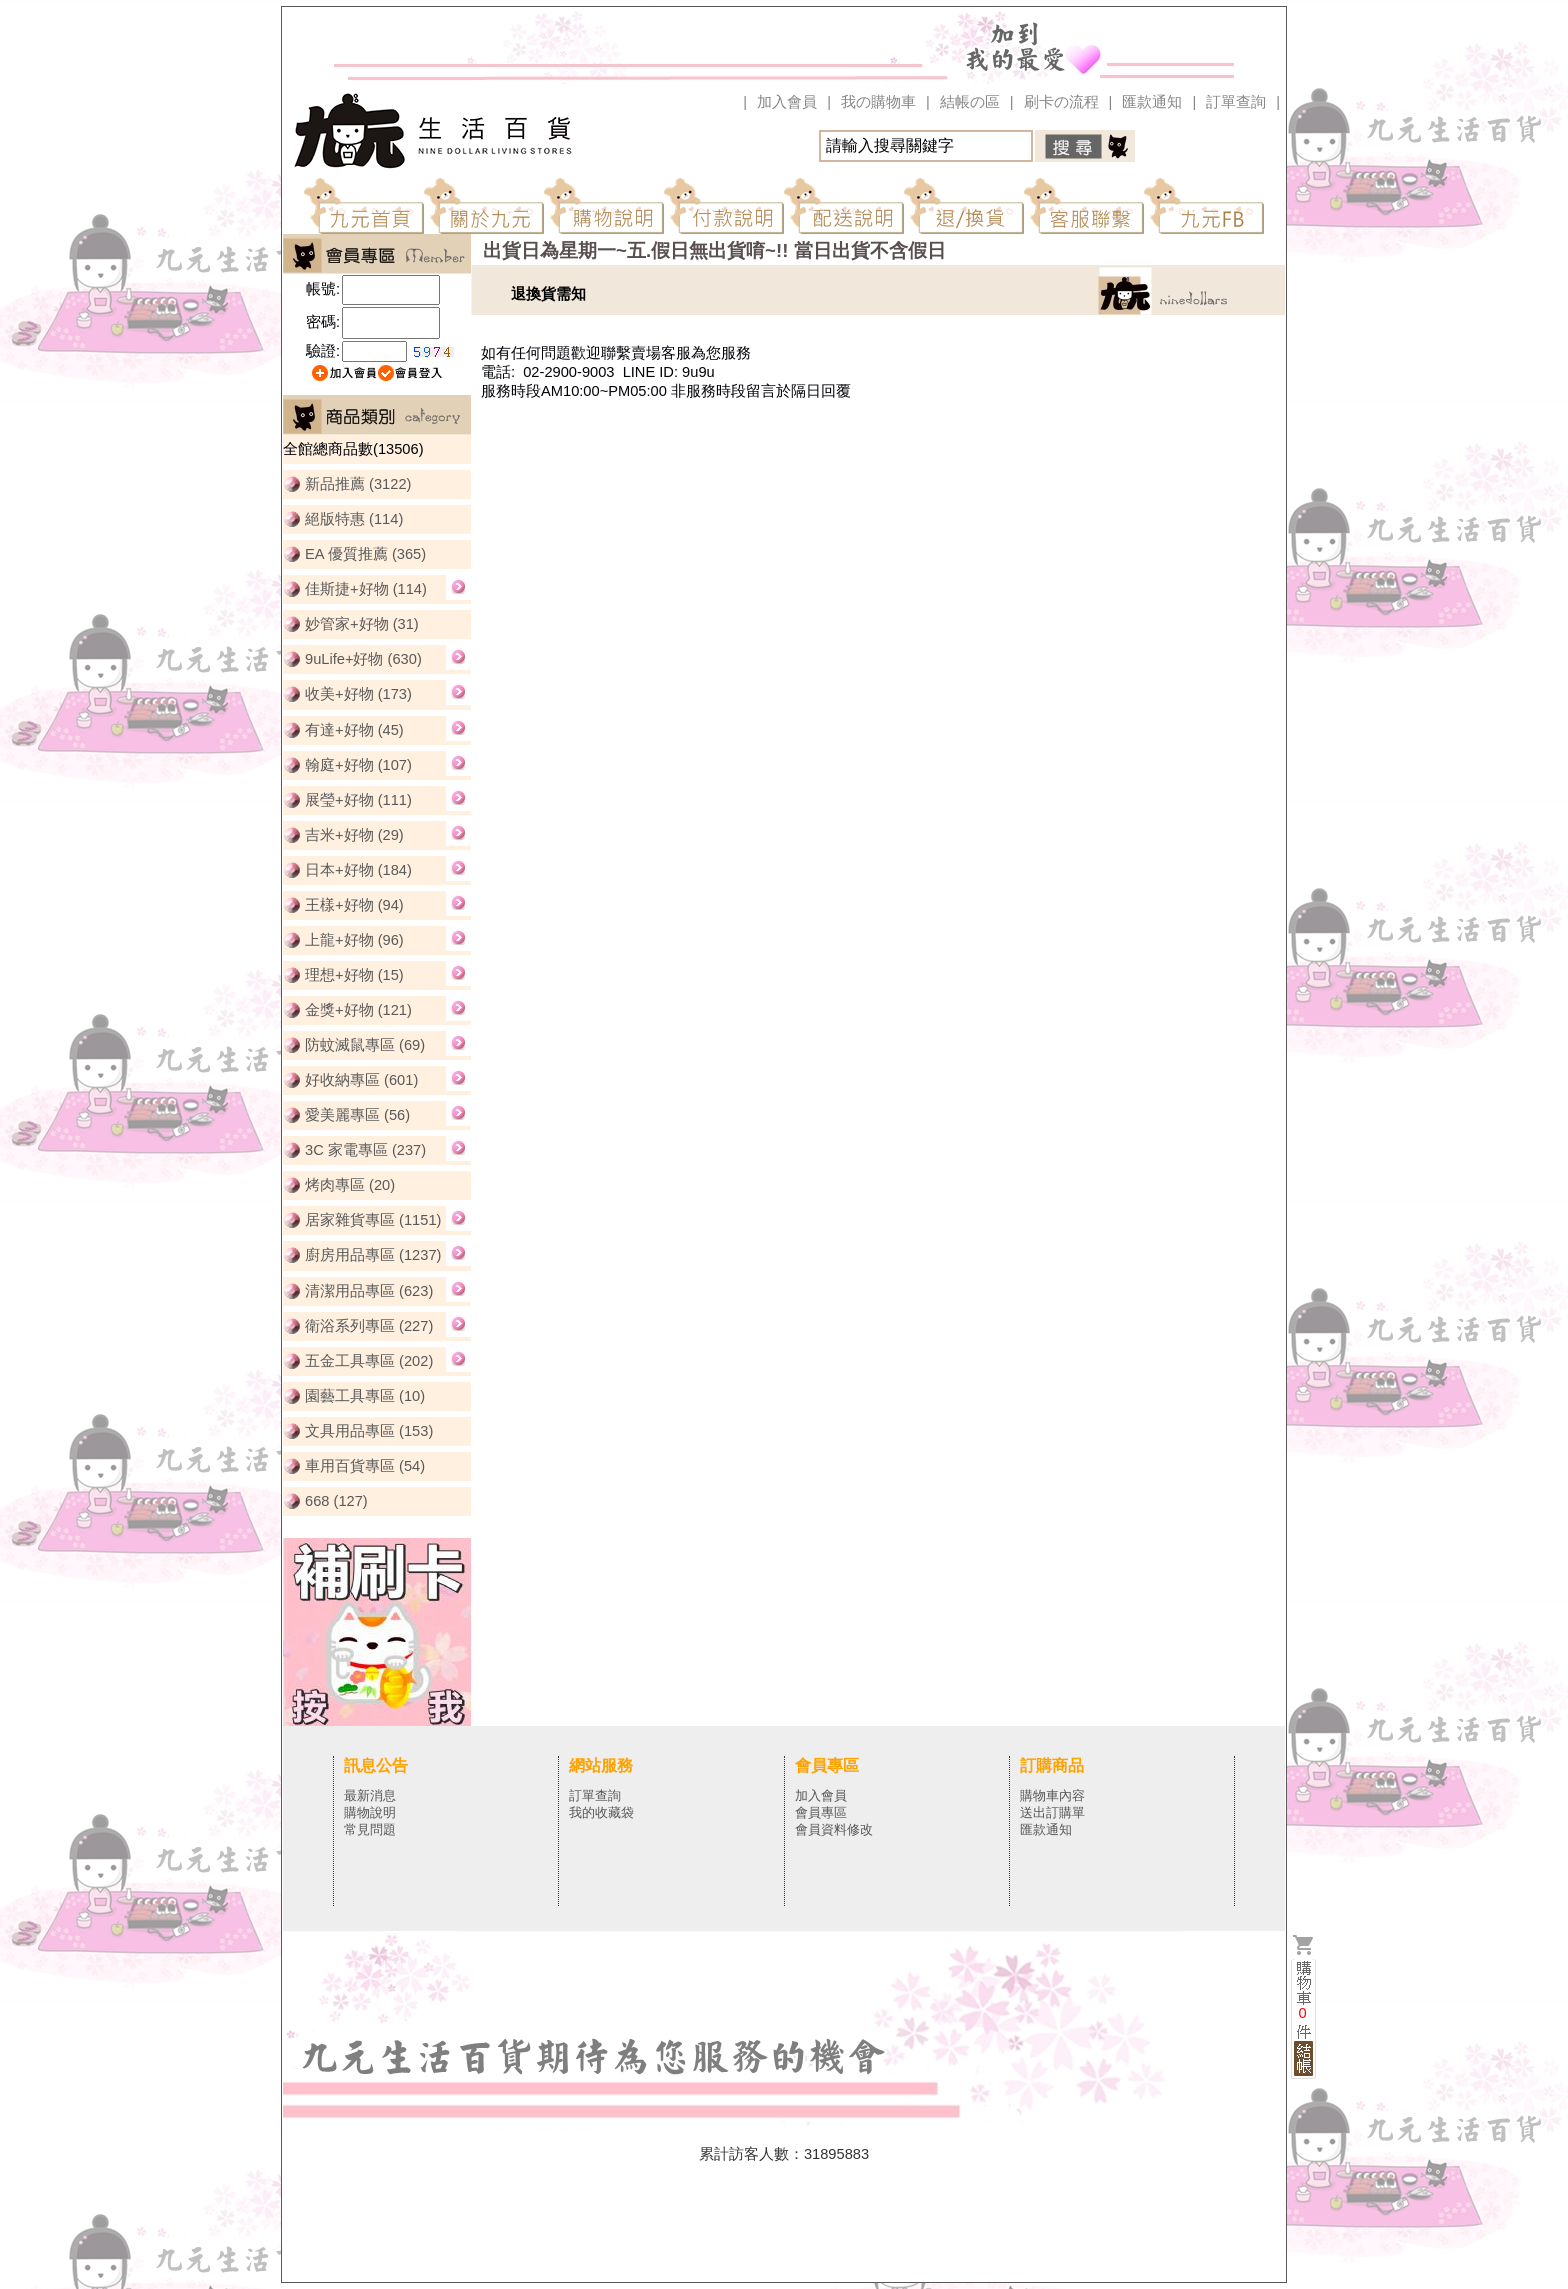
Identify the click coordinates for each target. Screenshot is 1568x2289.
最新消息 (370, 1795)
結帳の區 (970, 102)
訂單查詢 (1236, 102)
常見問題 (370, 1829)
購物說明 (370, 1812)
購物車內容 (1052, 1795)
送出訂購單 (1052, 1812)
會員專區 (821, 1812)
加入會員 (787, 102)
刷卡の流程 (1061, 102)
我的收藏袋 (601, 1812)
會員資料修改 (834, 1829)
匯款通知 (1152, 102)
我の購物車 (878, 102)
